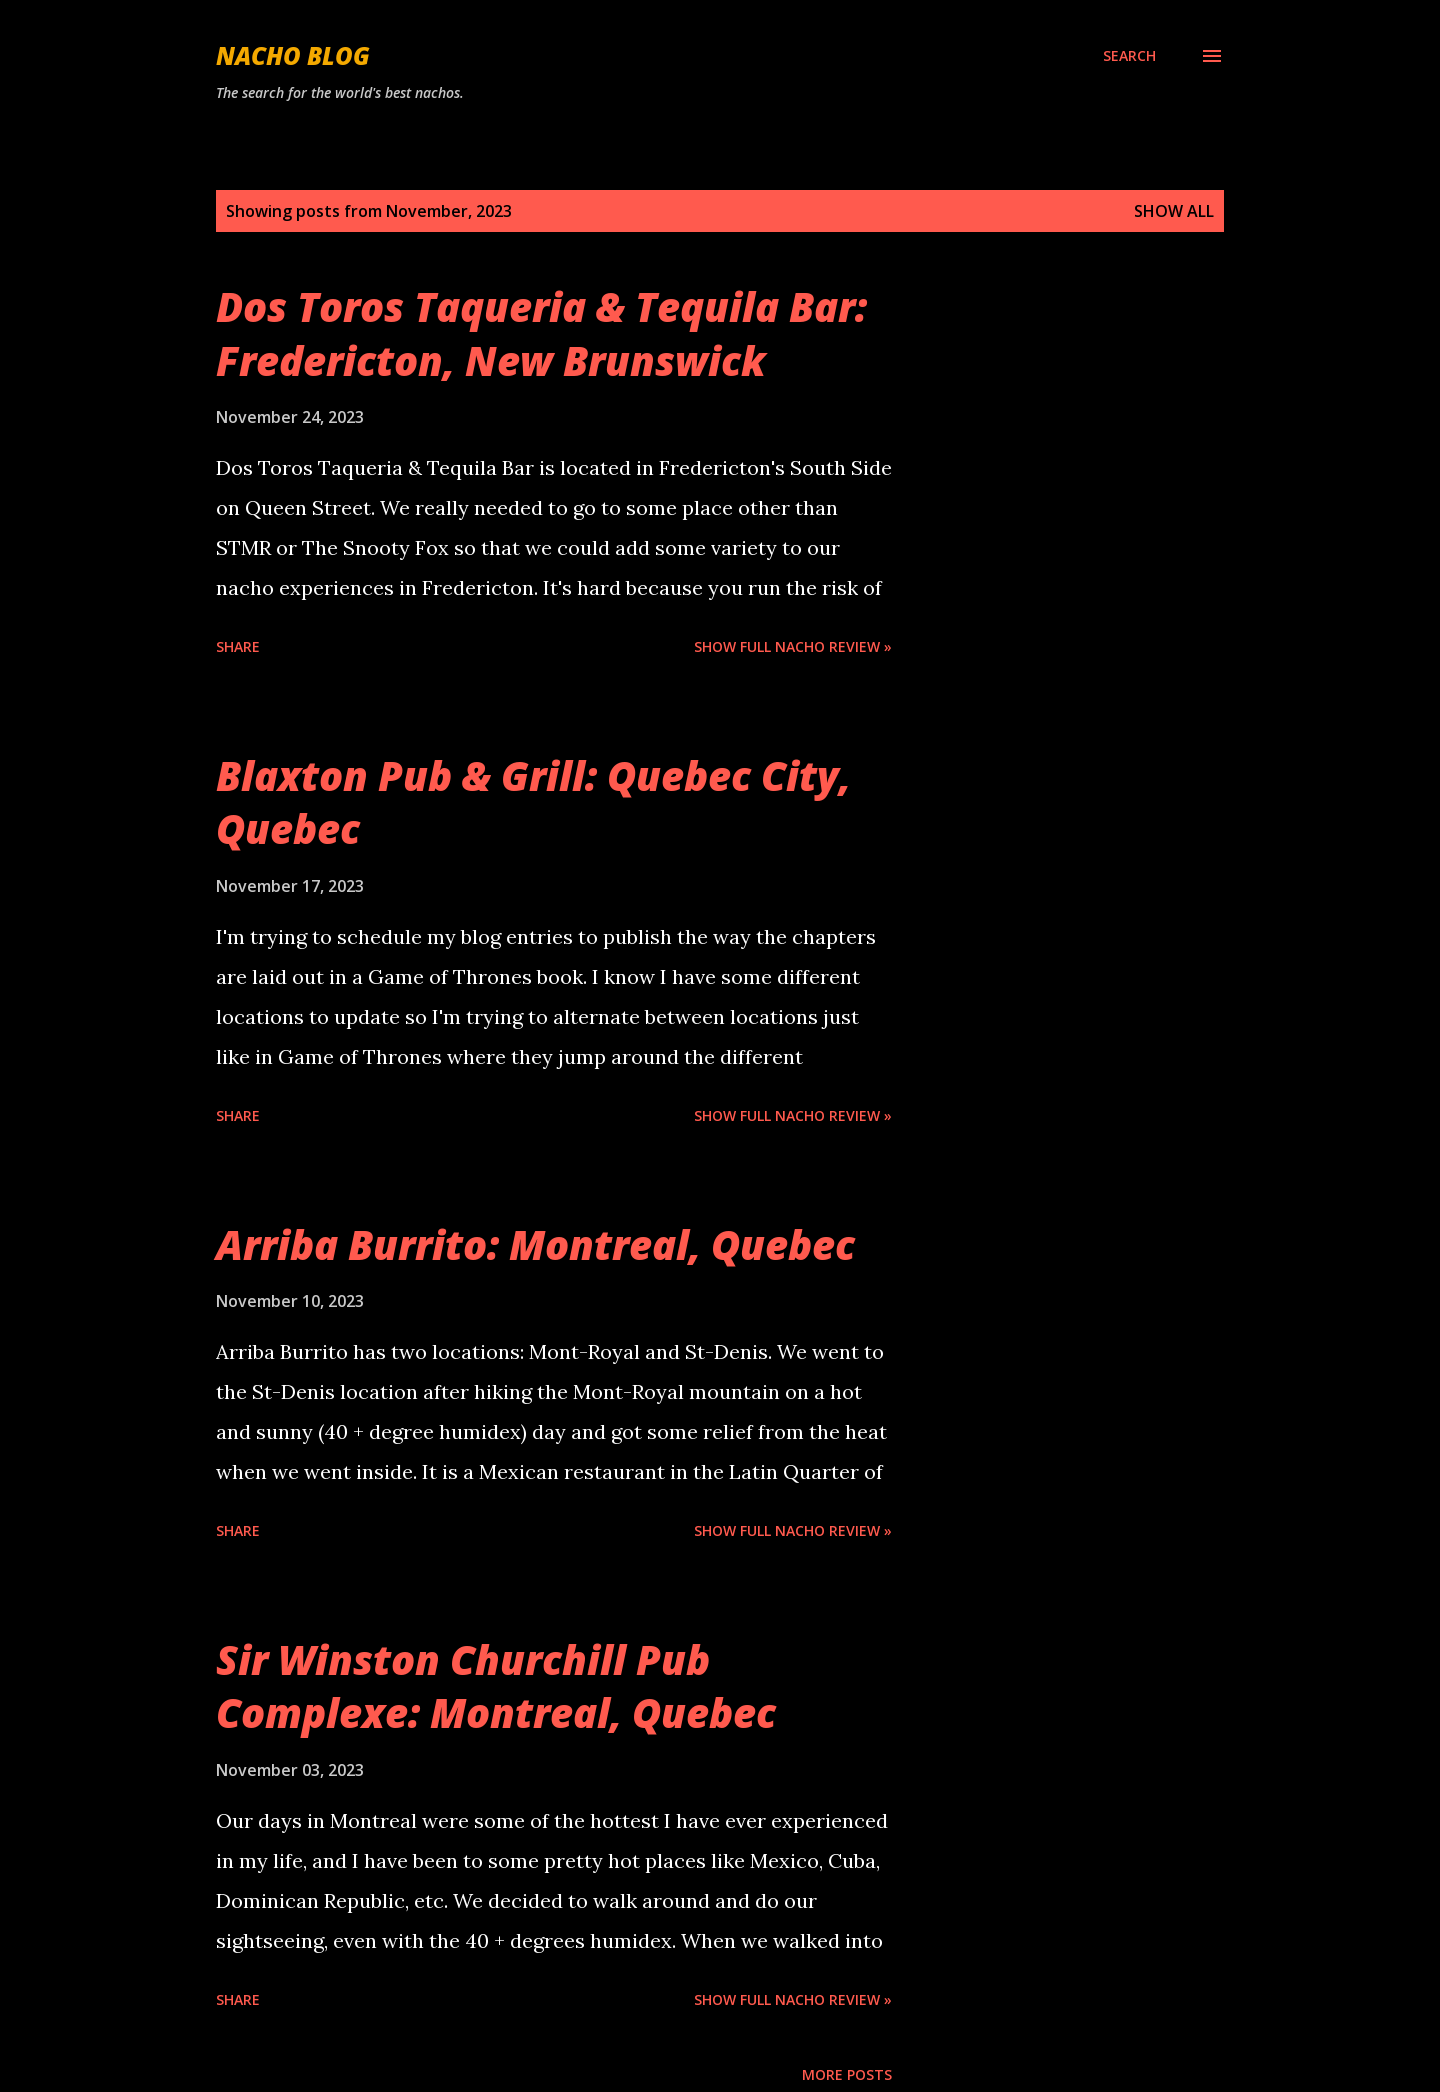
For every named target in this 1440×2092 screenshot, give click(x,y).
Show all (1174, 211)
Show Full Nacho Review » (793, 646)
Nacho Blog (293, 55)
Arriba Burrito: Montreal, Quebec (535, 1244)
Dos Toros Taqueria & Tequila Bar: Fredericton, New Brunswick (541, 333)
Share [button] (238, 646)
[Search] (1129, 56)
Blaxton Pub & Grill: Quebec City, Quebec (533, 802)
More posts (847, 2074)
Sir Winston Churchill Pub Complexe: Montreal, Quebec (496, 1686)
